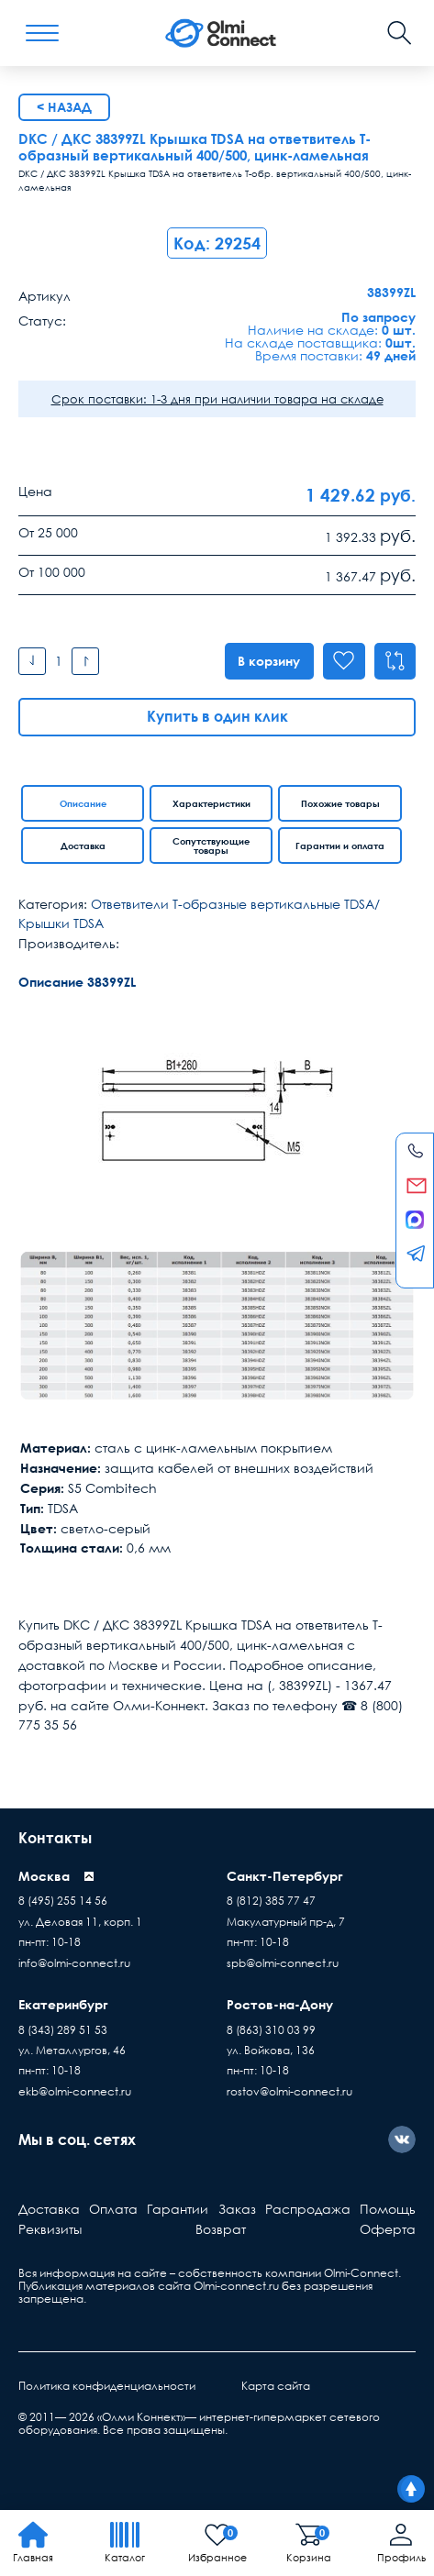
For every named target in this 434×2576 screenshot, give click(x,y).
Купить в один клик (217, 716)
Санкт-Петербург (285, 1876)
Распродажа (308, 2209)
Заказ (237, 2209)
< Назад (64, 107)
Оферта (388, 2229)
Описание (83, 803)
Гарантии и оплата (339, 845)
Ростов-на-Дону (280, 2004)
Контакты (55, 1838)
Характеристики (211, 803)
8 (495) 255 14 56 (62, 1900)
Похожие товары (340, 803)
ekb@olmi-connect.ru (74, 2091)
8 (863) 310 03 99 (271, 2030)
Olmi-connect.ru (236, 2286)
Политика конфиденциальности (106, 2386)
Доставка (83, 845)
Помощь (388, 2209)
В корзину (268, 661)
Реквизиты (50, 2229)
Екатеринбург (63, 2004)
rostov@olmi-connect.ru (289, 2091)
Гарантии (177, 2209)
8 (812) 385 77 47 (271, 1900)
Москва (44, 1876)
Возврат (220, 2229)
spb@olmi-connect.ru (283, 1963)
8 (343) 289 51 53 (62, 2030)
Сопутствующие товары (211, 845)
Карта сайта (275, 2386)
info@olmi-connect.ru (74, 1963)
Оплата (113, 2209)
